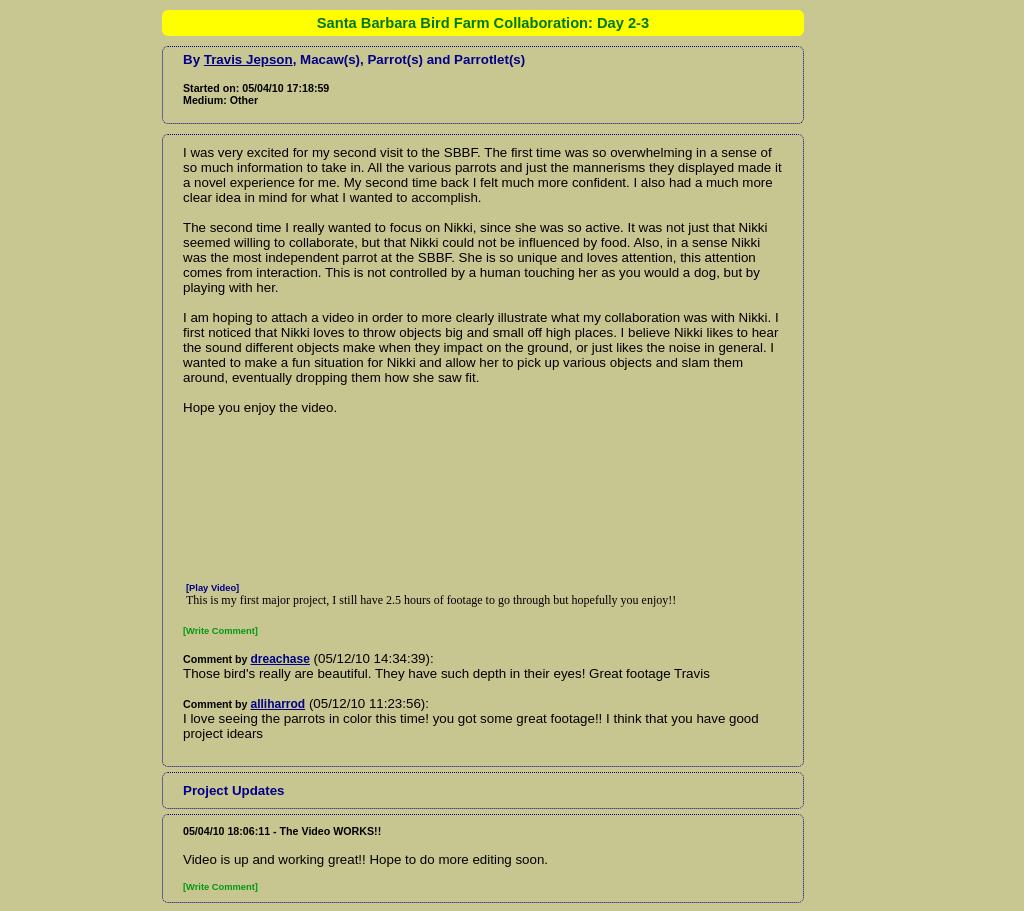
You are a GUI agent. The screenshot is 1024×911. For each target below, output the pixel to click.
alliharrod (278, 704)
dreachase (280, 659)
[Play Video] (212, 588)
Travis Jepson (248, 59)
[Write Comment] (220, 631)
